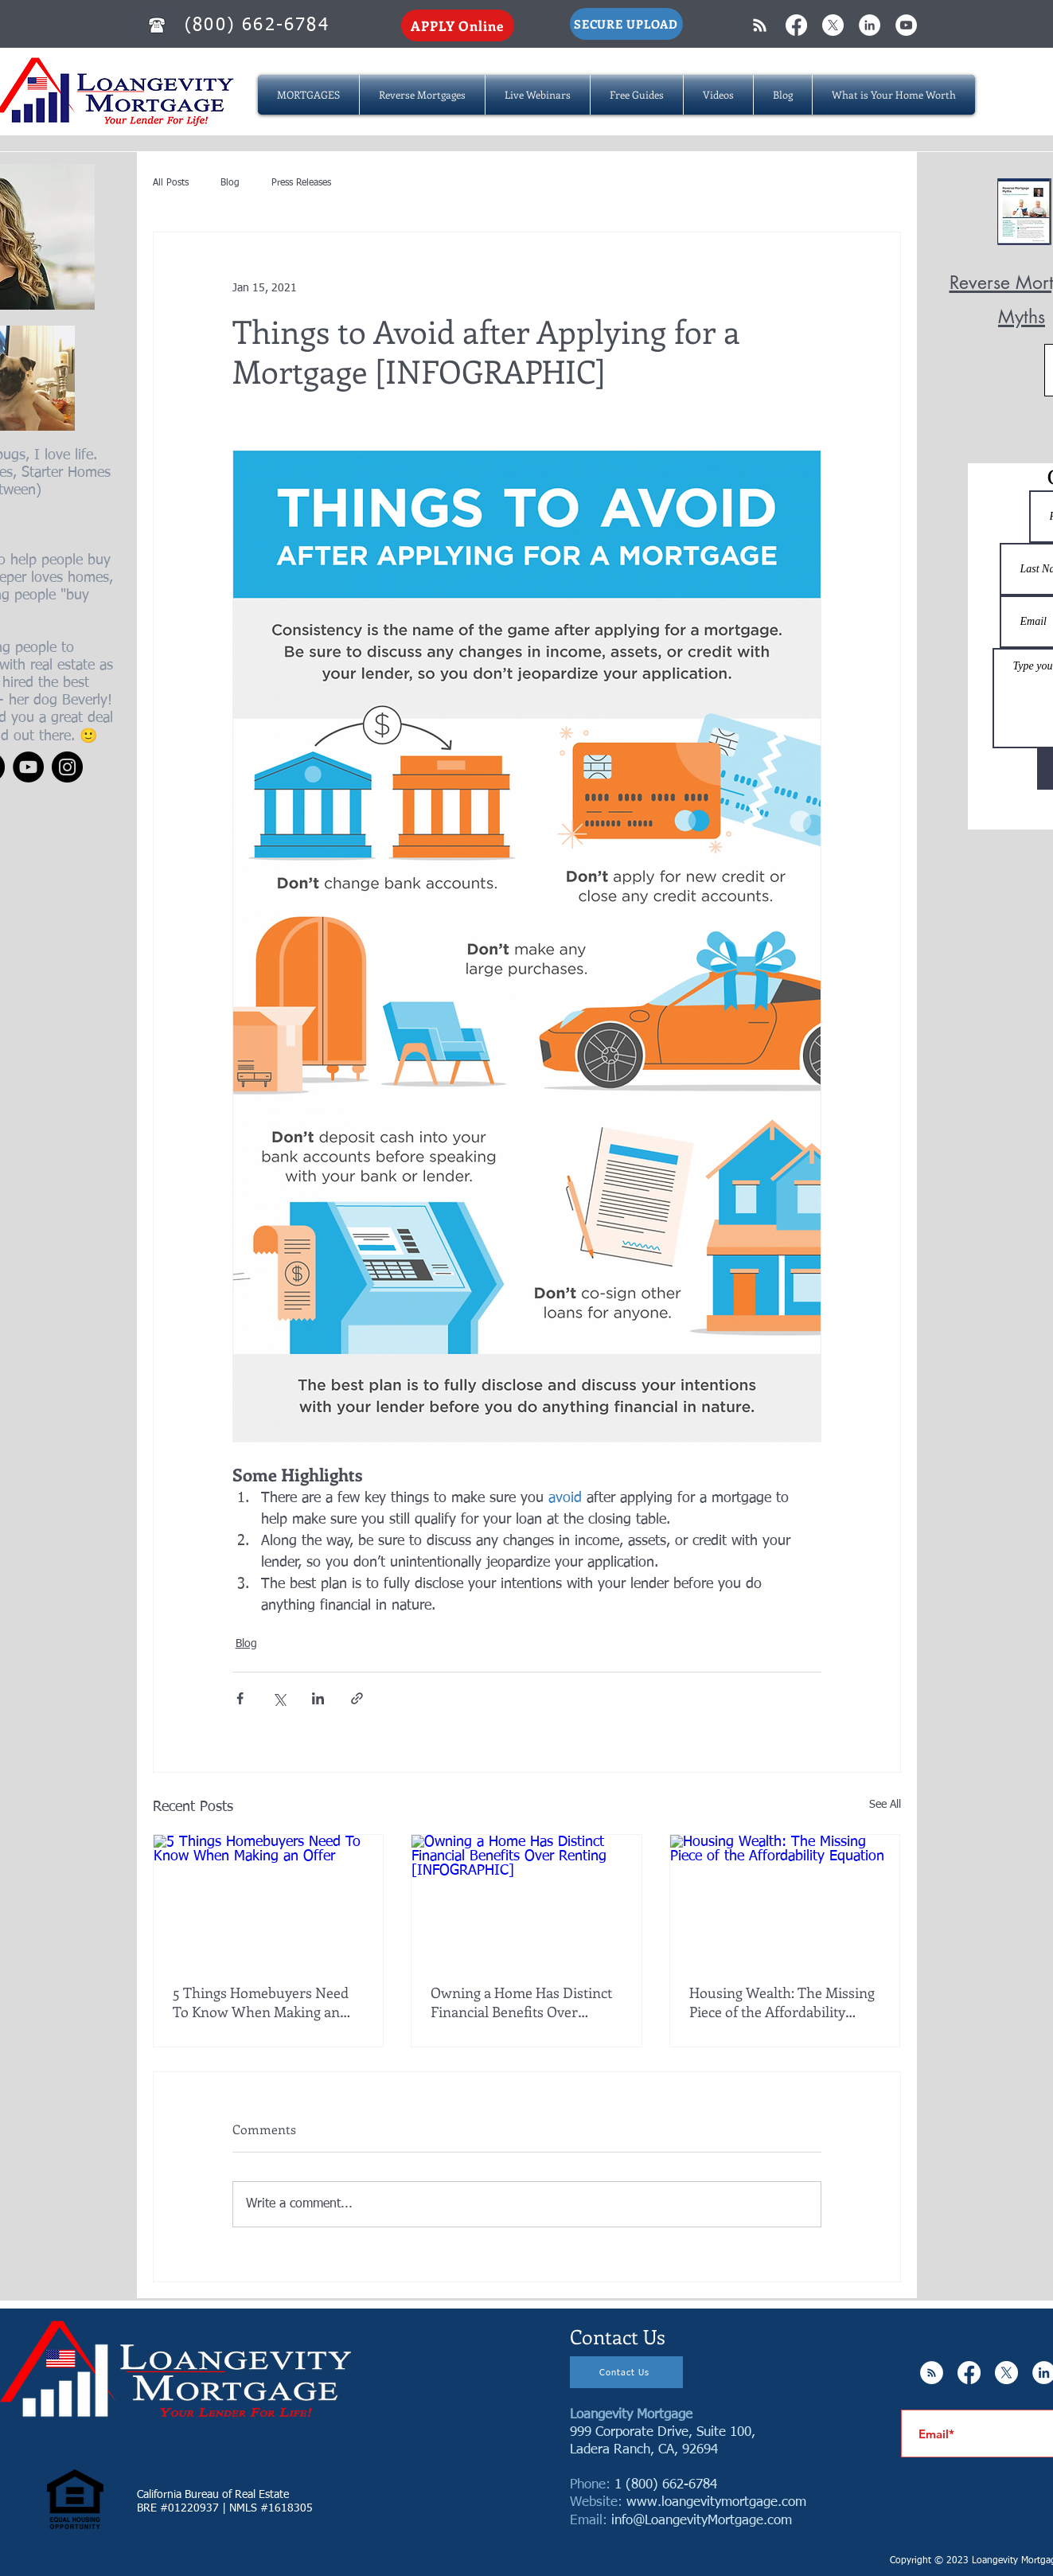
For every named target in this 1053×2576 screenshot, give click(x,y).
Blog (230, 183)
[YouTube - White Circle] (906, 25)
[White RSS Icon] (759, 25)
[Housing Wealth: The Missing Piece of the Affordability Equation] (785, 1899)
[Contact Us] (626, 2372)
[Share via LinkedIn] (318, 1698)
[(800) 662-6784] (259, 25)
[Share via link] (357, 1698)
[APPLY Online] (457, 25)
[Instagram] (67, 767)
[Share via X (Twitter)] (279, 1698)
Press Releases (301, 183)
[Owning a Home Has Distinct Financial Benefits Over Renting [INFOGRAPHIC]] (526, 1899)
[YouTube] (28, 767)
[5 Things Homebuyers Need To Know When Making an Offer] (269, 1899)
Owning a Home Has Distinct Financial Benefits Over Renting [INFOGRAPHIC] (521, 2002)
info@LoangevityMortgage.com (701, 2520)
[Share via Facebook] (240, 1698)
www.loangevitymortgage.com (716, 2502)
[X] (833, 25)
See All (885, 1804)
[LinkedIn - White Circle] (869, 25)
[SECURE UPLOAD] (626, 24)
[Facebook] (796, 25)
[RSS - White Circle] (931, 2372)
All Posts (171, 183)
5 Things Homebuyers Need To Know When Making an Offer (261, 2002)
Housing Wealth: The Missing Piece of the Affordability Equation (782, 2002)
